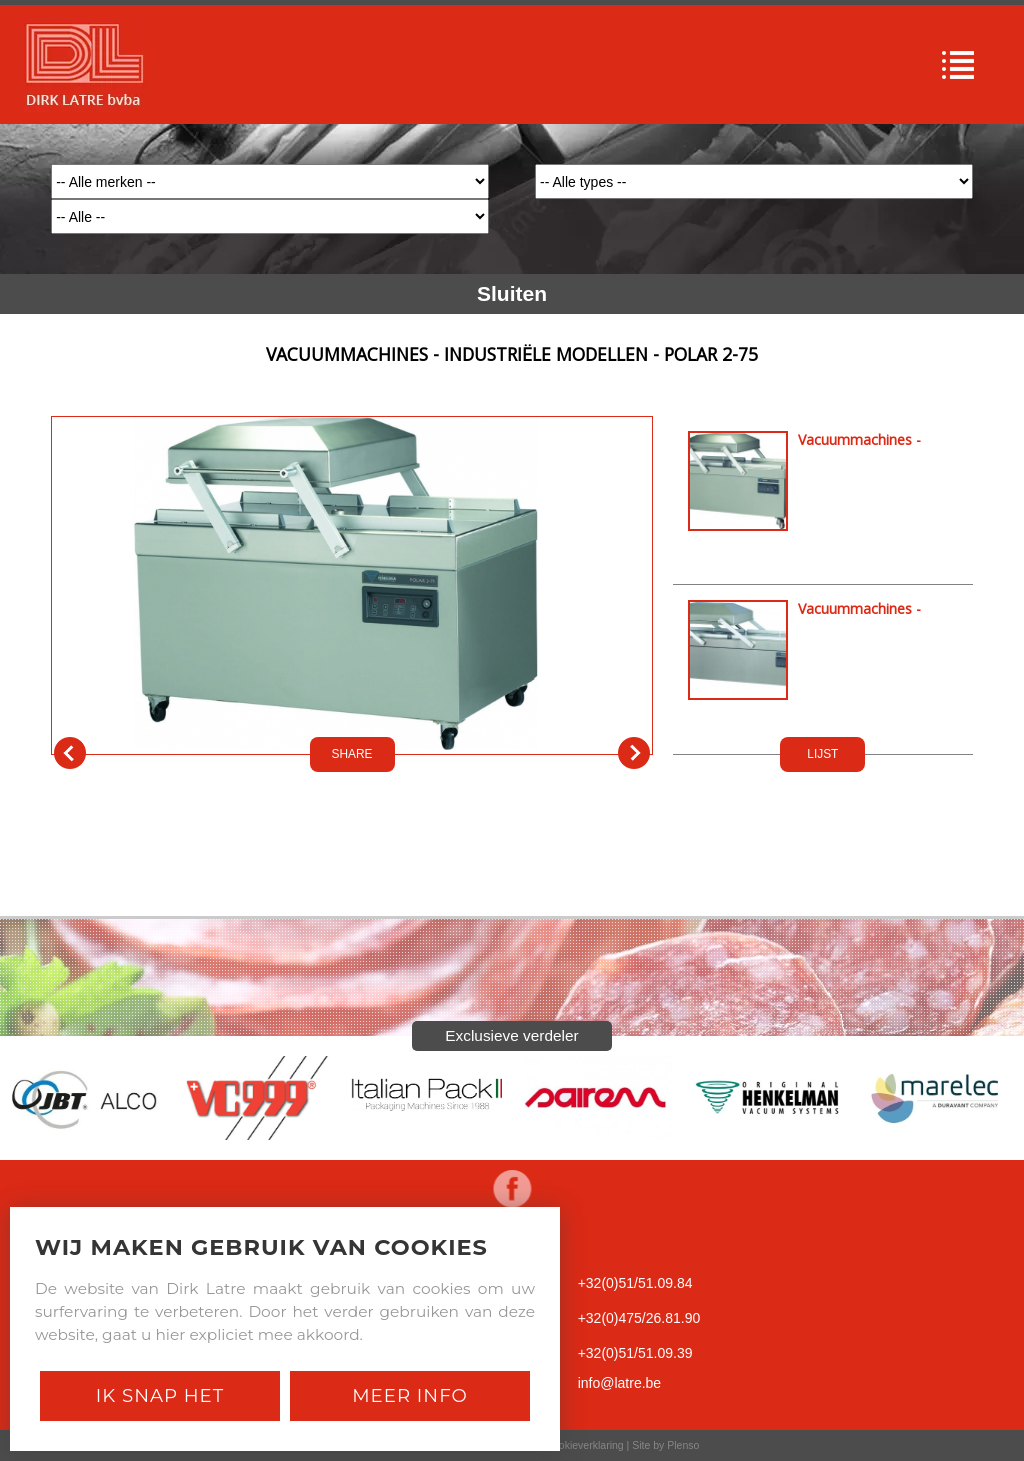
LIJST (822, 754)
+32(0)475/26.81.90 (639, 1318)
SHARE (352, 754)
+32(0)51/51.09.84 (635, 1283)
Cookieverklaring (584, 1445)
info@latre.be (619, 1383)
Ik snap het (160, 1395)
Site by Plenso (665, 1445)
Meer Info (410, 1395)
